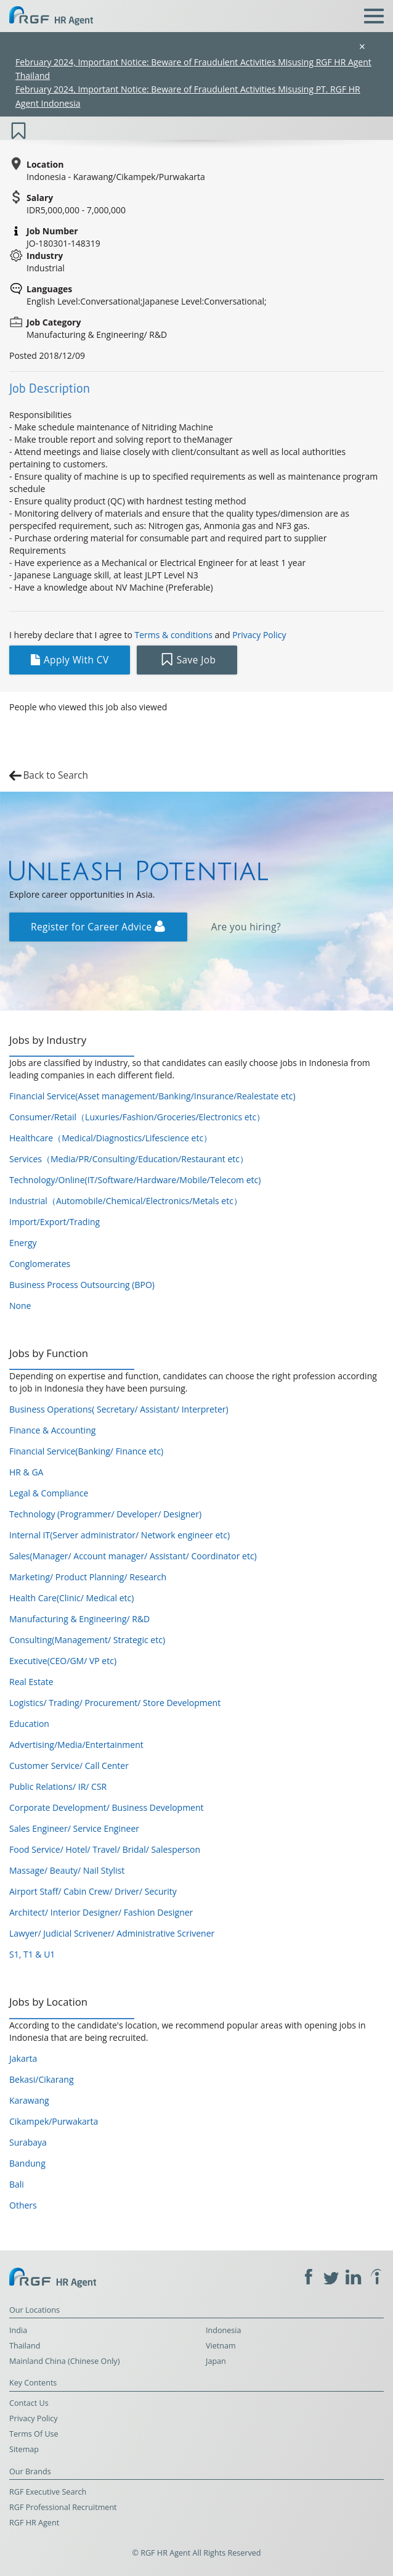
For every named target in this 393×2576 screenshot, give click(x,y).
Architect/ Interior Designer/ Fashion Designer (101, 1912)
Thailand (24, 2345)
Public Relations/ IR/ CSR (58, 1786)
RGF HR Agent (34, 2522)
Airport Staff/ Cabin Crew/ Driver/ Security (93, 1891)
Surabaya (28, 2142)
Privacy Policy (259, 635)
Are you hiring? (246, 927)
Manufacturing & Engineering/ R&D (79, 1619)
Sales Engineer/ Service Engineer (74, 1828)
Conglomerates (39, 1264)
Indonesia (223, 2330)
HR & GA (26, 1472)
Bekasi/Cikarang (41, 2079)
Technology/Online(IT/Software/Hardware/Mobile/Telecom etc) (135, 1180)
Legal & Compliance (48, 1493)
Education (29, 1723)
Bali (16, 2184)
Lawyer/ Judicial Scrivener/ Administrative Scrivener (111, 1933)
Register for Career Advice (98, 927)
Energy (23, 1243)
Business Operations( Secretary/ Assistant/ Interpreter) (119, 1409)
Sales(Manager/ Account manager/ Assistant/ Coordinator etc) (133, 1556)
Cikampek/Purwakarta (53, 2121)
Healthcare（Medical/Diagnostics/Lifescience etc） (110, 1138)
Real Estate (31, 1682)
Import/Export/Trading (54, 1222)
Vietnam (221, 2345)
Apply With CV (69, 660)
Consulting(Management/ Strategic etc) (87, 1640)
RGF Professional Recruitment (63, 2507)
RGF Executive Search (47, 2492)
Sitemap (24, 2449)
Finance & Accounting (52, 1430)
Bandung (27, 2163)
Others (23, 2205)
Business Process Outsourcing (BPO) (82, 1284)
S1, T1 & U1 (32, 1954)
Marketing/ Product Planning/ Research (87, 1577)
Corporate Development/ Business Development (106, 1807)
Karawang (29, 2100)
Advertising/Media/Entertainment (76, 1744)
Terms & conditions (174, 635)
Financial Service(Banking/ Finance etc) (86, 1451)
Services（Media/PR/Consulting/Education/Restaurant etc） (128, 1159)
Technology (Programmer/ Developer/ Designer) (105, 1514)
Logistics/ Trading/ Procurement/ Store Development (115, 1702)
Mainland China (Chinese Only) (64, 2361)
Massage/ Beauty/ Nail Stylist (66, 1870)
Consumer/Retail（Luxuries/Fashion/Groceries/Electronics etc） (137, 1117)
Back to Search (55, 775)
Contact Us (29, 2403)
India (18, 2330)
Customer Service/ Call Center (69, 1765)
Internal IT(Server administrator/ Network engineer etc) (119, 1535)
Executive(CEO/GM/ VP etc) (62, 1661)
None (20, 1305)
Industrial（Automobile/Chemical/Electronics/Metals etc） (125, 1201)
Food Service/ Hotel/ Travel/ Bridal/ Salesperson (104, 1849)
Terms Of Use (34, 2434)
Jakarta (23, 2058)
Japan (216, 2361)
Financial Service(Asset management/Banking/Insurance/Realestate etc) (152, 1096)
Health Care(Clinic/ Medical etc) (71, 1598)
